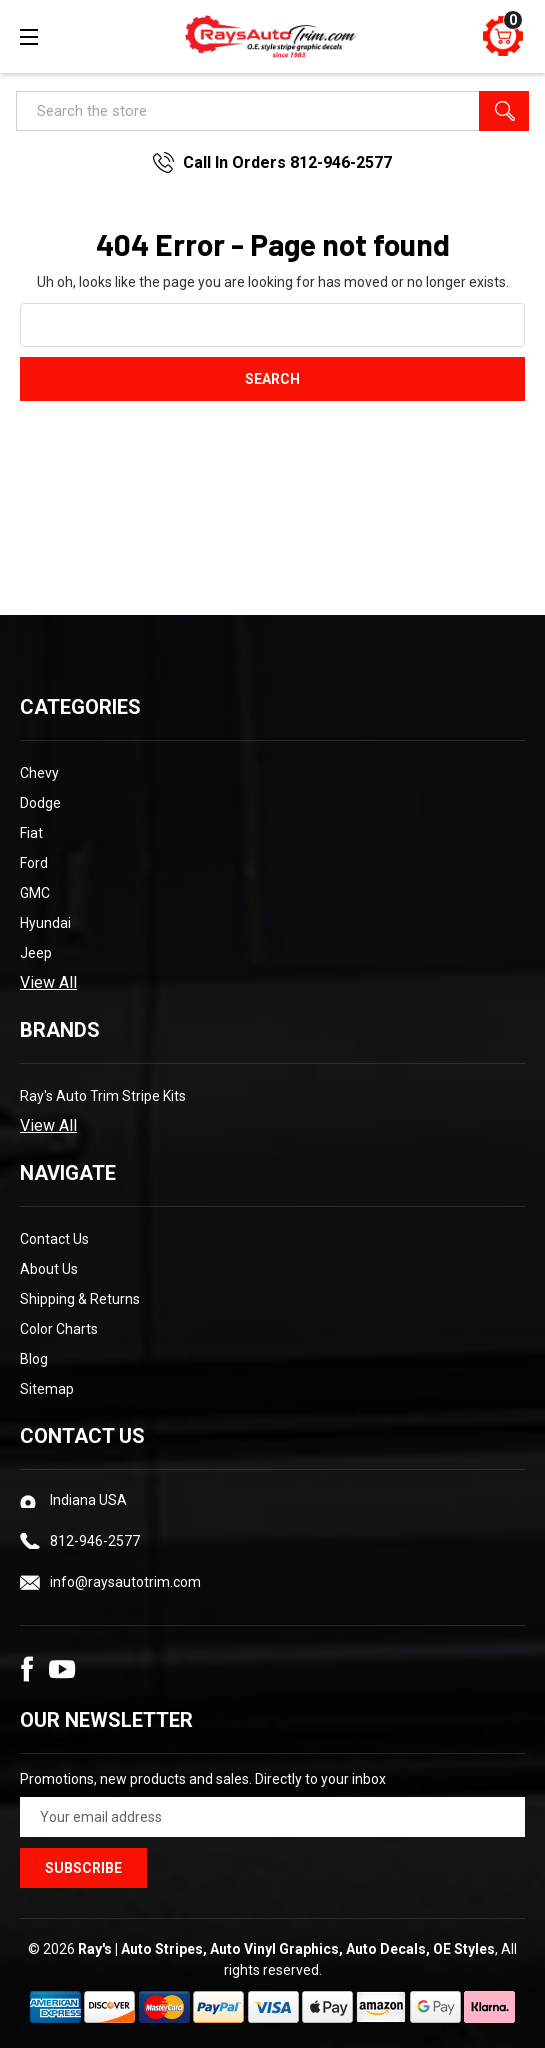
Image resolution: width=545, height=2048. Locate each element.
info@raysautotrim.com (125, 1582)
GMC (35, 893)
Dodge (40, 803)
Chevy (39, 773)
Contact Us (54, 1239)
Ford (34, 863)
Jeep (36, 953)
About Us (49, 1269)
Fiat (31, 833)
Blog (34, 1359)
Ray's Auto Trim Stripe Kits (103, 1096)
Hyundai (45, 923)
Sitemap (47, 1389)
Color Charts (59, 1329)
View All (48, 982)
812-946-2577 (95, 1541)
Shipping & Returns (80, 1299)
